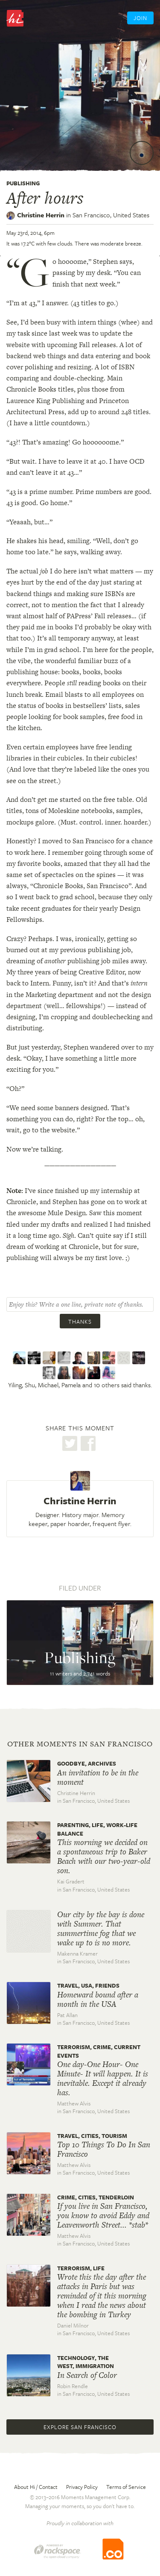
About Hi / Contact (36, 2486)
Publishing (23, 183)
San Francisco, (111, 214)
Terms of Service (126, 2486)
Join (140, 18)
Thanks (80, 1321)
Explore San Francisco (80, 2427)
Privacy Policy (82, 2486)
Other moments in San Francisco (80, 1744)
